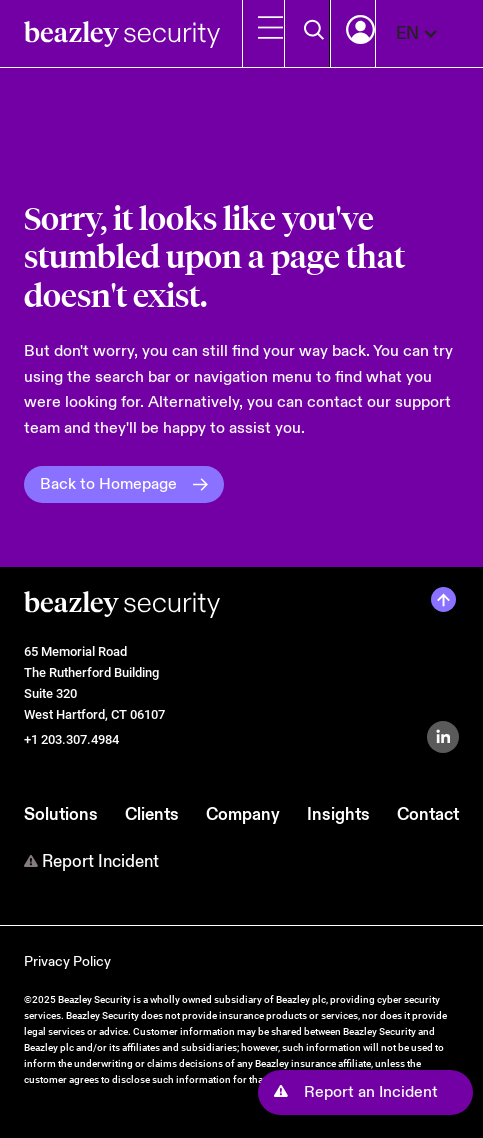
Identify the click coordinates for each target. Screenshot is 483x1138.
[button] (427, 33)
